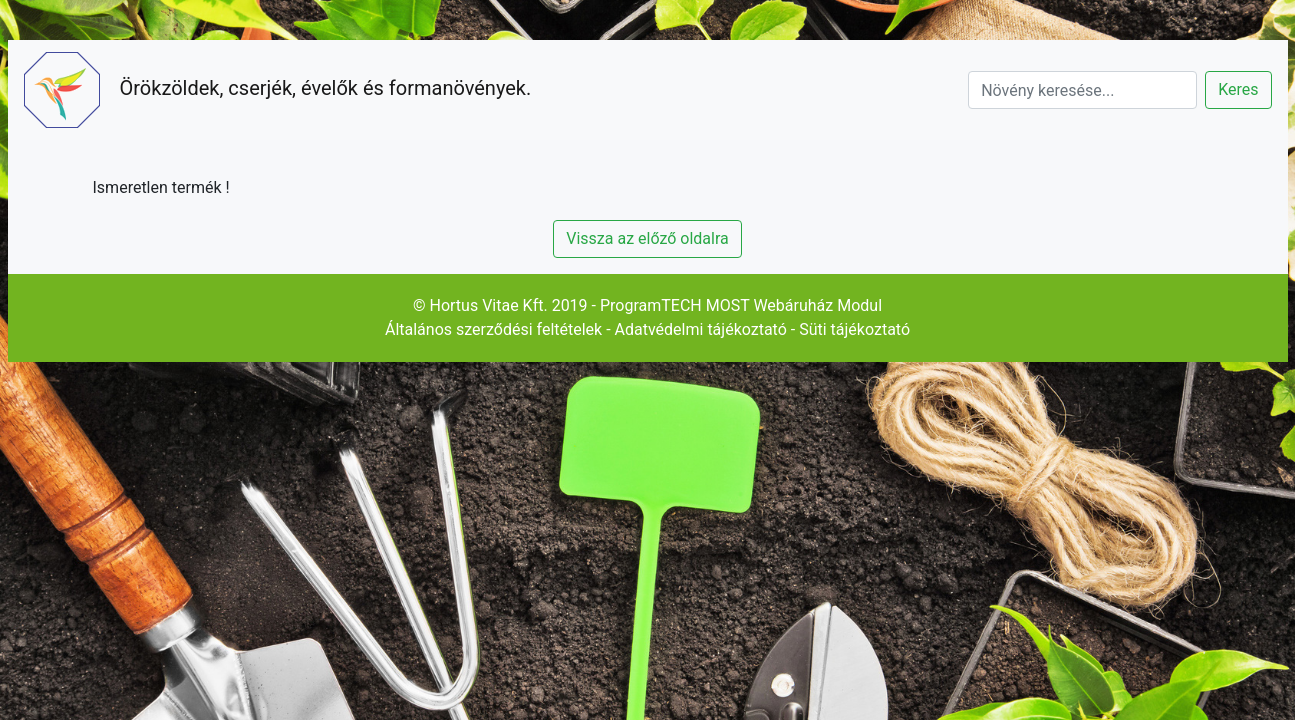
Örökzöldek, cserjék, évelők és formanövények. (278, 90)
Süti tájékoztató (854, 329)
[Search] (1082, 90)
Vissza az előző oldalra (647, 238)
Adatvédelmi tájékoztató (701, 329)
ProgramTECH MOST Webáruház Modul (741, 305)
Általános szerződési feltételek (493, 329)
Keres (1238, 89)
